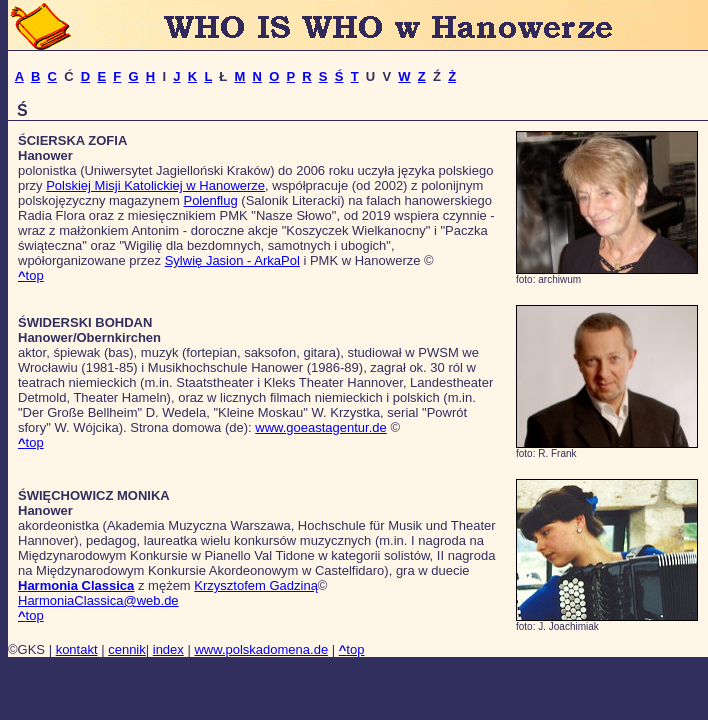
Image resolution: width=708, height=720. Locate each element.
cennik (127, 649)
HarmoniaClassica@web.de (98, 600)
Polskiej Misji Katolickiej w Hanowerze (155, 185)
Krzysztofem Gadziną (256, 585)
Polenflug (210, 200)
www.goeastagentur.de (321, 427)
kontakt (77, 649)
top (31, 275)
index (168, 649)
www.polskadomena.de (261, 649)
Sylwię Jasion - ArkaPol (232, 260)
